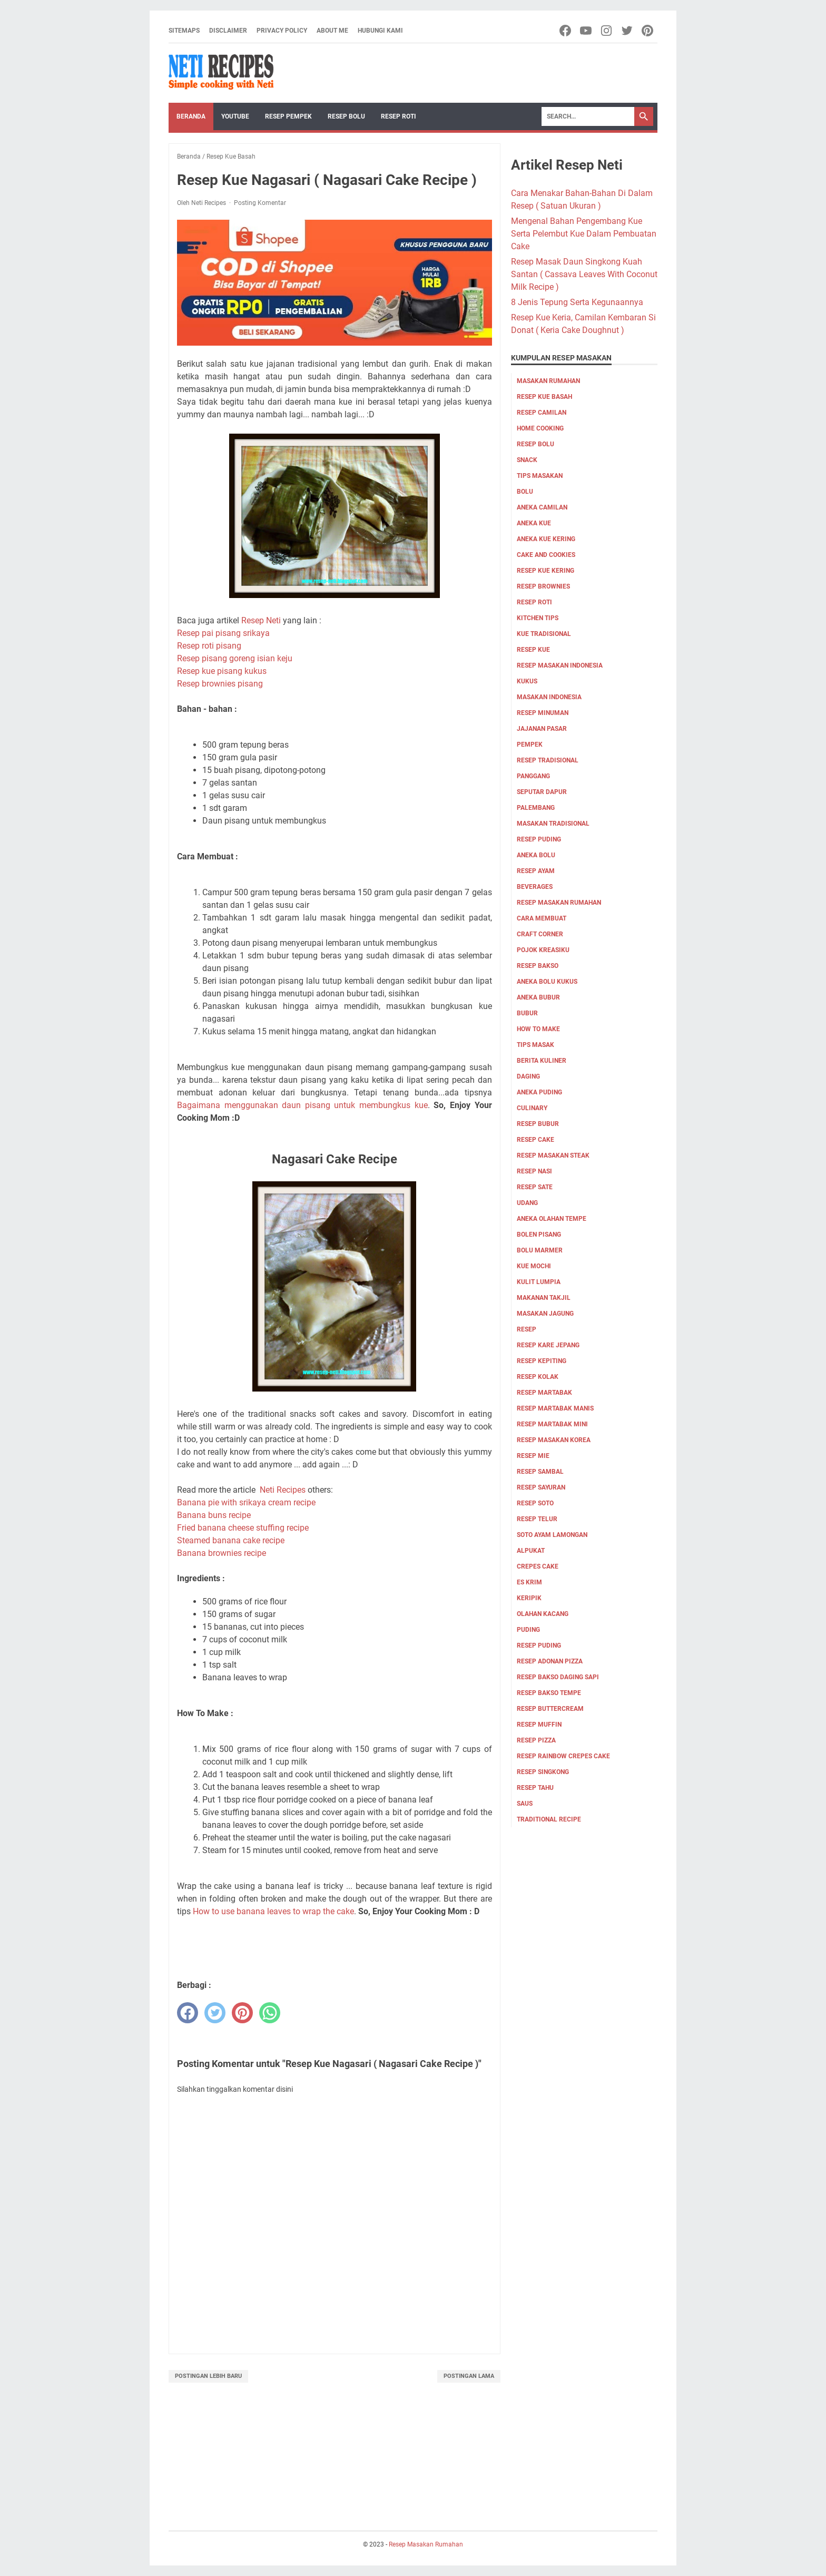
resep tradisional (547, 760)
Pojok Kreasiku (543, 950)
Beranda (190, 116)
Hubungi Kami (380, 30)
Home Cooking (540, 428)
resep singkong (543, 1772)
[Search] (588, 116)
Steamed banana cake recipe (230, 1540)
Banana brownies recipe (221, 1553)
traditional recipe (549, 1819)
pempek (530, 744)
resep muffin (539, 1724)
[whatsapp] (269, 2012)
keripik (529, 1598)
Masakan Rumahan (548, 381)
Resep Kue (533, 649)
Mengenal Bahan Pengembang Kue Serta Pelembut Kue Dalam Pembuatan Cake (583, 233)
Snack (527, 460)
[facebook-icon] (566, 30)
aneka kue (534, 523)
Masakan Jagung (545, 1313)
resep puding (539, 839)
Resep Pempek (288, 116)
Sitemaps (184, 30)
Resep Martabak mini (552, 1424)
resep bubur (538, 1124)
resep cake (535, 1139)
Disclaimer (228, 30)
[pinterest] (242, 2012)
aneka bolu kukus (547, 981)
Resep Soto (535, 1503)
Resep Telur (537, 1519)
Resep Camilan (541, 412)
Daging (528, 1076)
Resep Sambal (540, 1471)
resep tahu (535, 1787)
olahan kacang (542, 1614)
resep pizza (536, 1740)
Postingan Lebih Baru (208, 2376)
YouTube (235, 116)
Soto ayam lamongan (552, 1535)
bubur (527, 1013)
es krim (529, 1582)
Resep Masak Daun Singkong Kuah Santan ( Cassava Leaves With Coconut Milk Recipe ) (584, 274)
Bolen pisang (539, 1234)
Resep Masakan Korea (554, 1440)
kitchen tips (537, 618)
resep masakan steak (553, 1155)
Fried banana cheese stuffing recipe (243, 1528)
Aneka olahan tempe (551, 1218)
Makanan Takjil (544, 1297)
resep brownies (543, 586)
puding (528, 1629)
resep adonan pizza (550, 1661)
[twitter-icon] (627, 30)
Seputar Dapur (542, 792)
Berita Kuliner (541, 1060)
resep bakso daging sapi (558, 1677)
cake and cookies (546, 555)
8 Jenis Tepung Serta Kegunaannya (577, 302)
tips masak (535, 1045)
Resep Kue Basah (544, 396)
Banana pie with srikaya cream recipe (246, 1502)
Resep (526, 1329)
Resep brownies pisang (220, 684)
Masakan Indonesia (549, 697)
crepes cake (537, 1566)
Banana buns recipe (214, 1515)
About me (332, 30)
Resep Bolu (346, 116)
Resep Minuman (542, 713)
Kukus (527, 681)
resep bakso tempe (549, 1693)
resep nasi (534, 1171)
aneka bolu (536, 855)
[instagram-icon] (607, 30)
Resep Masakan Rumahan (559, 902)
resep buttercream (550, 1708)
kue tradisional (544, 634)
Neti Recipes (283, 1490)
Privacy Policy (282, 30)
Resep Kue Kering (545, 570)
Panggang (533, 776)
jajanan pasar (542, 728)
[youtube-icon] (586, 30)
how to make (538, 1029)
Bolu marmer (540, 1250)
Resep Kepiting (541, 1361)
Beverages (535, 886)
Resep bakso (537, 965)
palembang (536, 807)
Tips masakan (540, 475)
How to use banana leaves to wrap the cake (273, 1911)
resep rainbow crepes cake (563, 1756)
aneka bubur (538, 997)
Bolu (525, 491)
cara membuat (541, 918)
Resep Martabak (544, 1392)
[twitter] (214, 2012)
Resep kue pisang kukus (222, 671)
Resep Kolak (537, 1376)
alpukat (531, 1550)
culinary (532, 1108)
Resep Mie (533, 1456)
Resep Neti (261, 620)
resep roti (534, 602)
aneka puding (539, 1092)
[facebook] (187, 2012)
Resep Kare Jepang (548, 1345)
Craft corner (540, 934)
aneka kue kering (546, 539)
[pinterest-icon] (648, 30)
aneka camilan (542, 507)
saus (525, 1803)
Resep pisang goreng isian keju (234, 658)
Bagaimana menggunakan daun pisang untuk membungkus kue (302, 1105)
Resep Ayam (536, 871)
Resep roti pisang (209, 646)
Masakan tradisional (553, 823)
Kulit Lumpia (538, 1282)
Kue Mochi (534, 1266)
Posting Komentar (260, 203)
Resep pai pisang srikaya (223, 633)
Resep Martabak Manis (555, 1408)
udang (527, 1203)
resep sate (535, 1187)
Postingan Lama (469, 2376)
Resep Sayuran (541, 1487)
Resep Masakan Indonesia (560, 665)
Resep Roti (398, 116)
